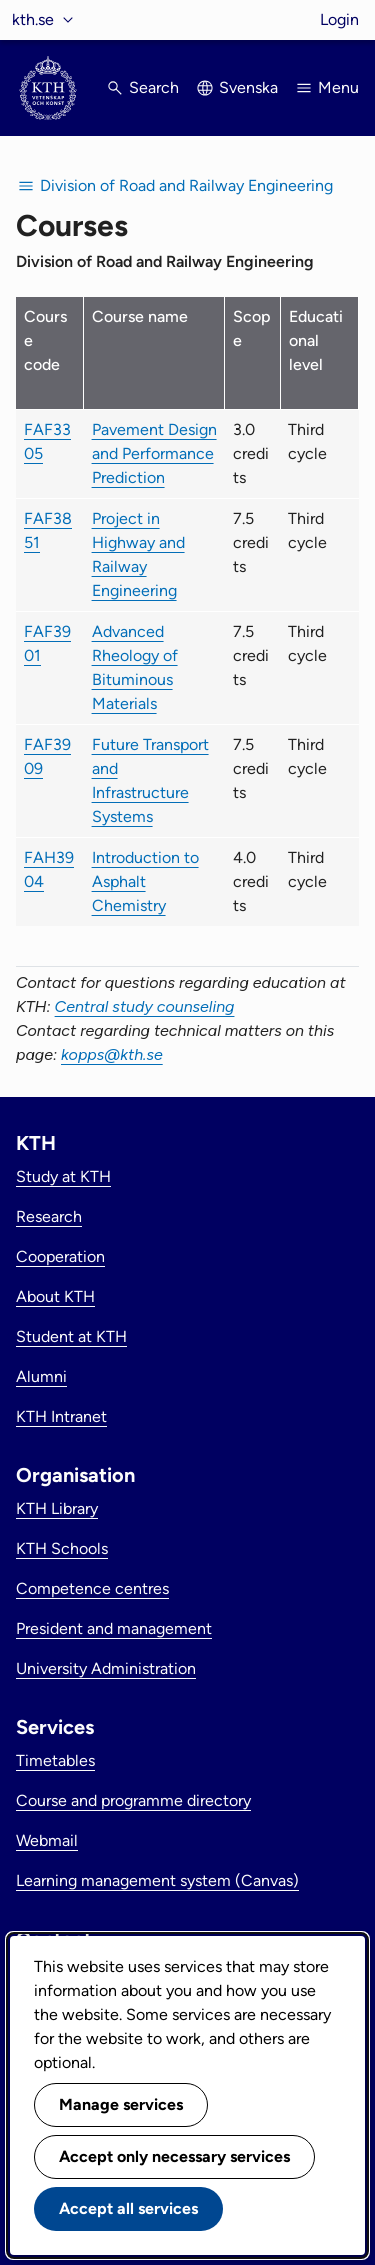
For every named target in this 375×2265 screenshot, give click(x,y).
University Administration (106, 1668)
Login (339, 19)
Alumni (41, 1376)
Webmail (47, 1840)
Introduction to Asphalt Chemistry (145, 881)
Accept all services (128, 2208)
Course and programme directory (133, 1800)
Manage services (121, 2104)
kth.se (33, 19)
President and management (114, 1628)
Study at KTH (63, 1176)
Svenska (248, 87)
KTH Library (57, 1508)
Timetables (55, 1760)
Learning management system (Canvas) (157, 1880)
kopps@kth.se (112, 1054)
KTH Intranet (61, 1416)
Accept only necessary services (174, 2156)
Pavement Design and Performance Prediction (154, 453)
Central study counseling (145, 1006)
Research (49, 1216)
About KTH (55, 1296)
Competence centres (92, 1588)
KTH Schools (62, 1548)
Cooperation (60, 1256)
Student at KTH (71, 1336)
